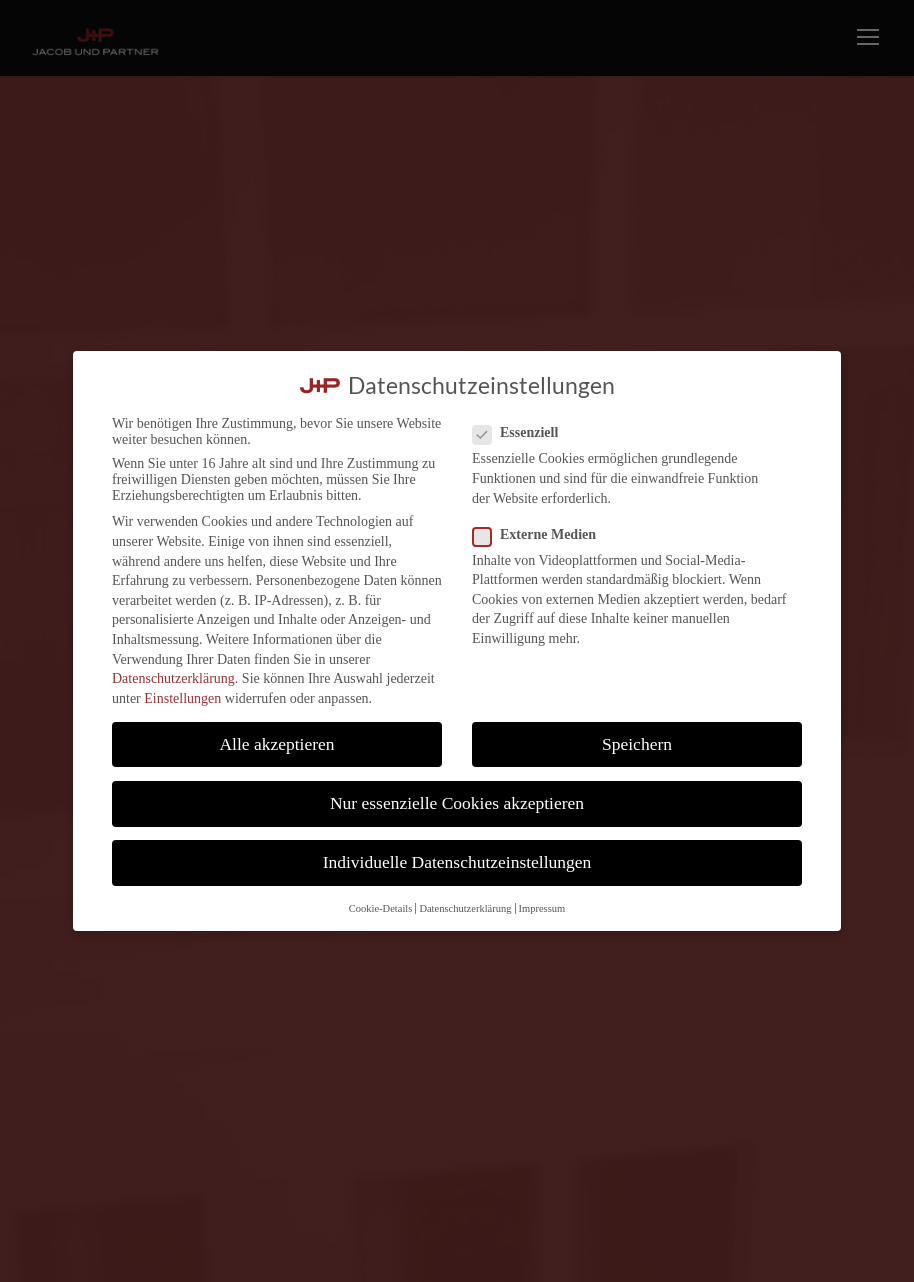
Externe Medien (542, 535)
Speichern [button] (637, 744)
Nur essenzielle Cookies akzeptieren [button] (457, 803)
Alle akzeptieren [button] (276, 744)
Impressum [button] (542, 908)
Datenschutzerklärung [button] (465, 908)
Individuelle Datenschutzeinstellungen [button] (457, 862)
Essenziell (523, 433)
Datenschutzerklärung (173, 678)
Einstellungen (182, 698)
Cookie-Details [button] (381, 908)
